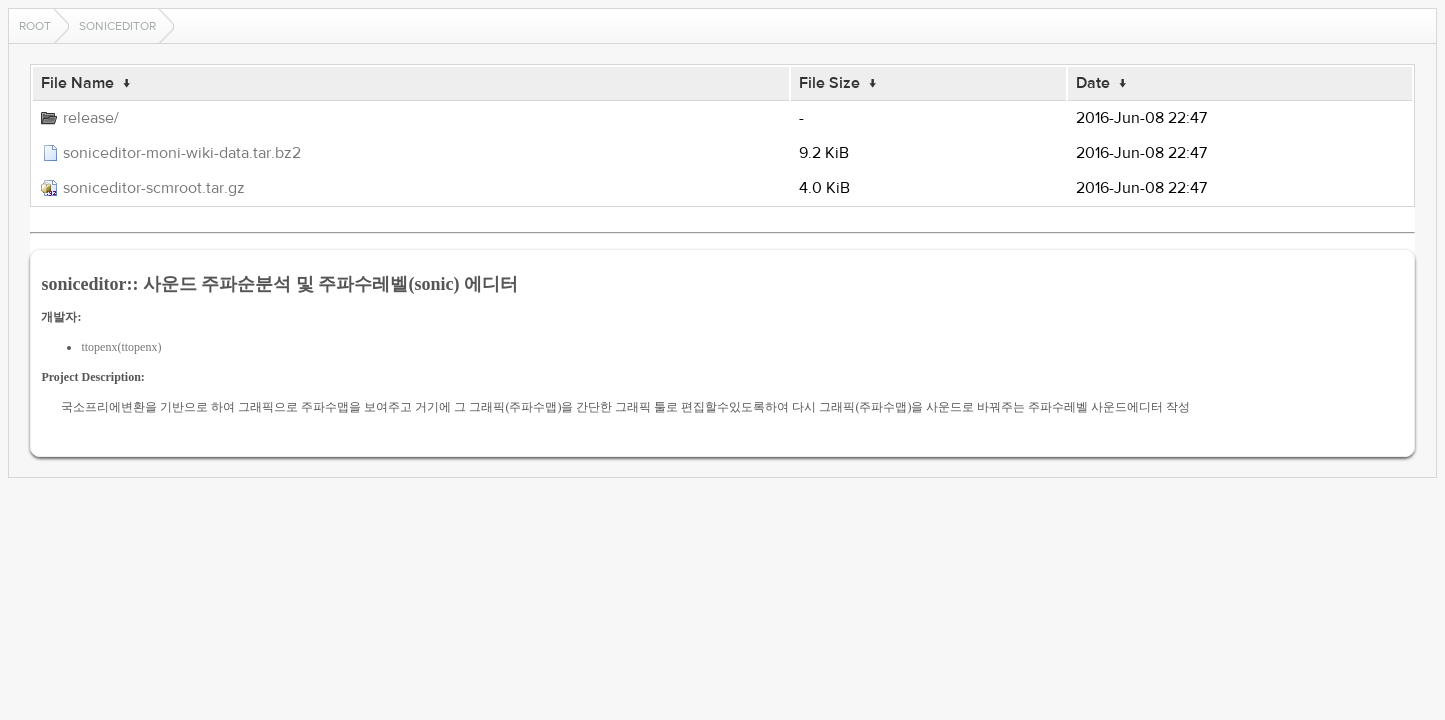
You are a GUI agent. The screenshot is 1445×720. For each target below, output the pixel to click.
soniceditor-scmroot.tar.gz (154, 188)
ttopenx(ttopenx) (121, 347)
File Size (829, 83)
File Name (77, 83)
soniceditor (117, 26)
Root (35, 26)
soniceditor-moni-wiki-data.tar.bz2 (182, 153)
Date (1093, 83)
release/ (91, 118)
